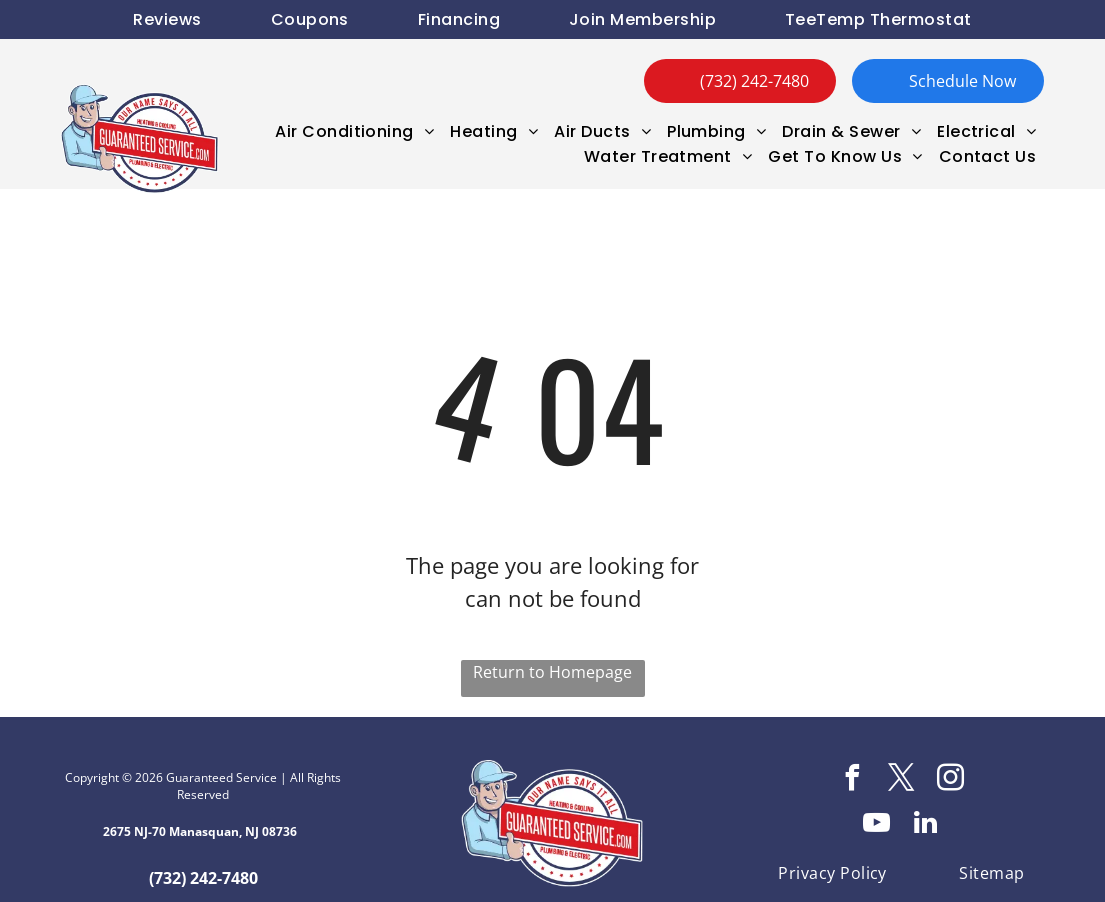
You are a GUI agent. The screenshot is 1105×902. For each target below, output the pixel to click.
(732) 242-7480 (203, 878)
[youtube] (877, 825)
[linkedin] (926, 825)
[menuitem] (167, 19)
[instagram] (950, 780)
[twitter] (901, 780)
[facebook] (852, 780)
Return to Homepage (552, 672)
